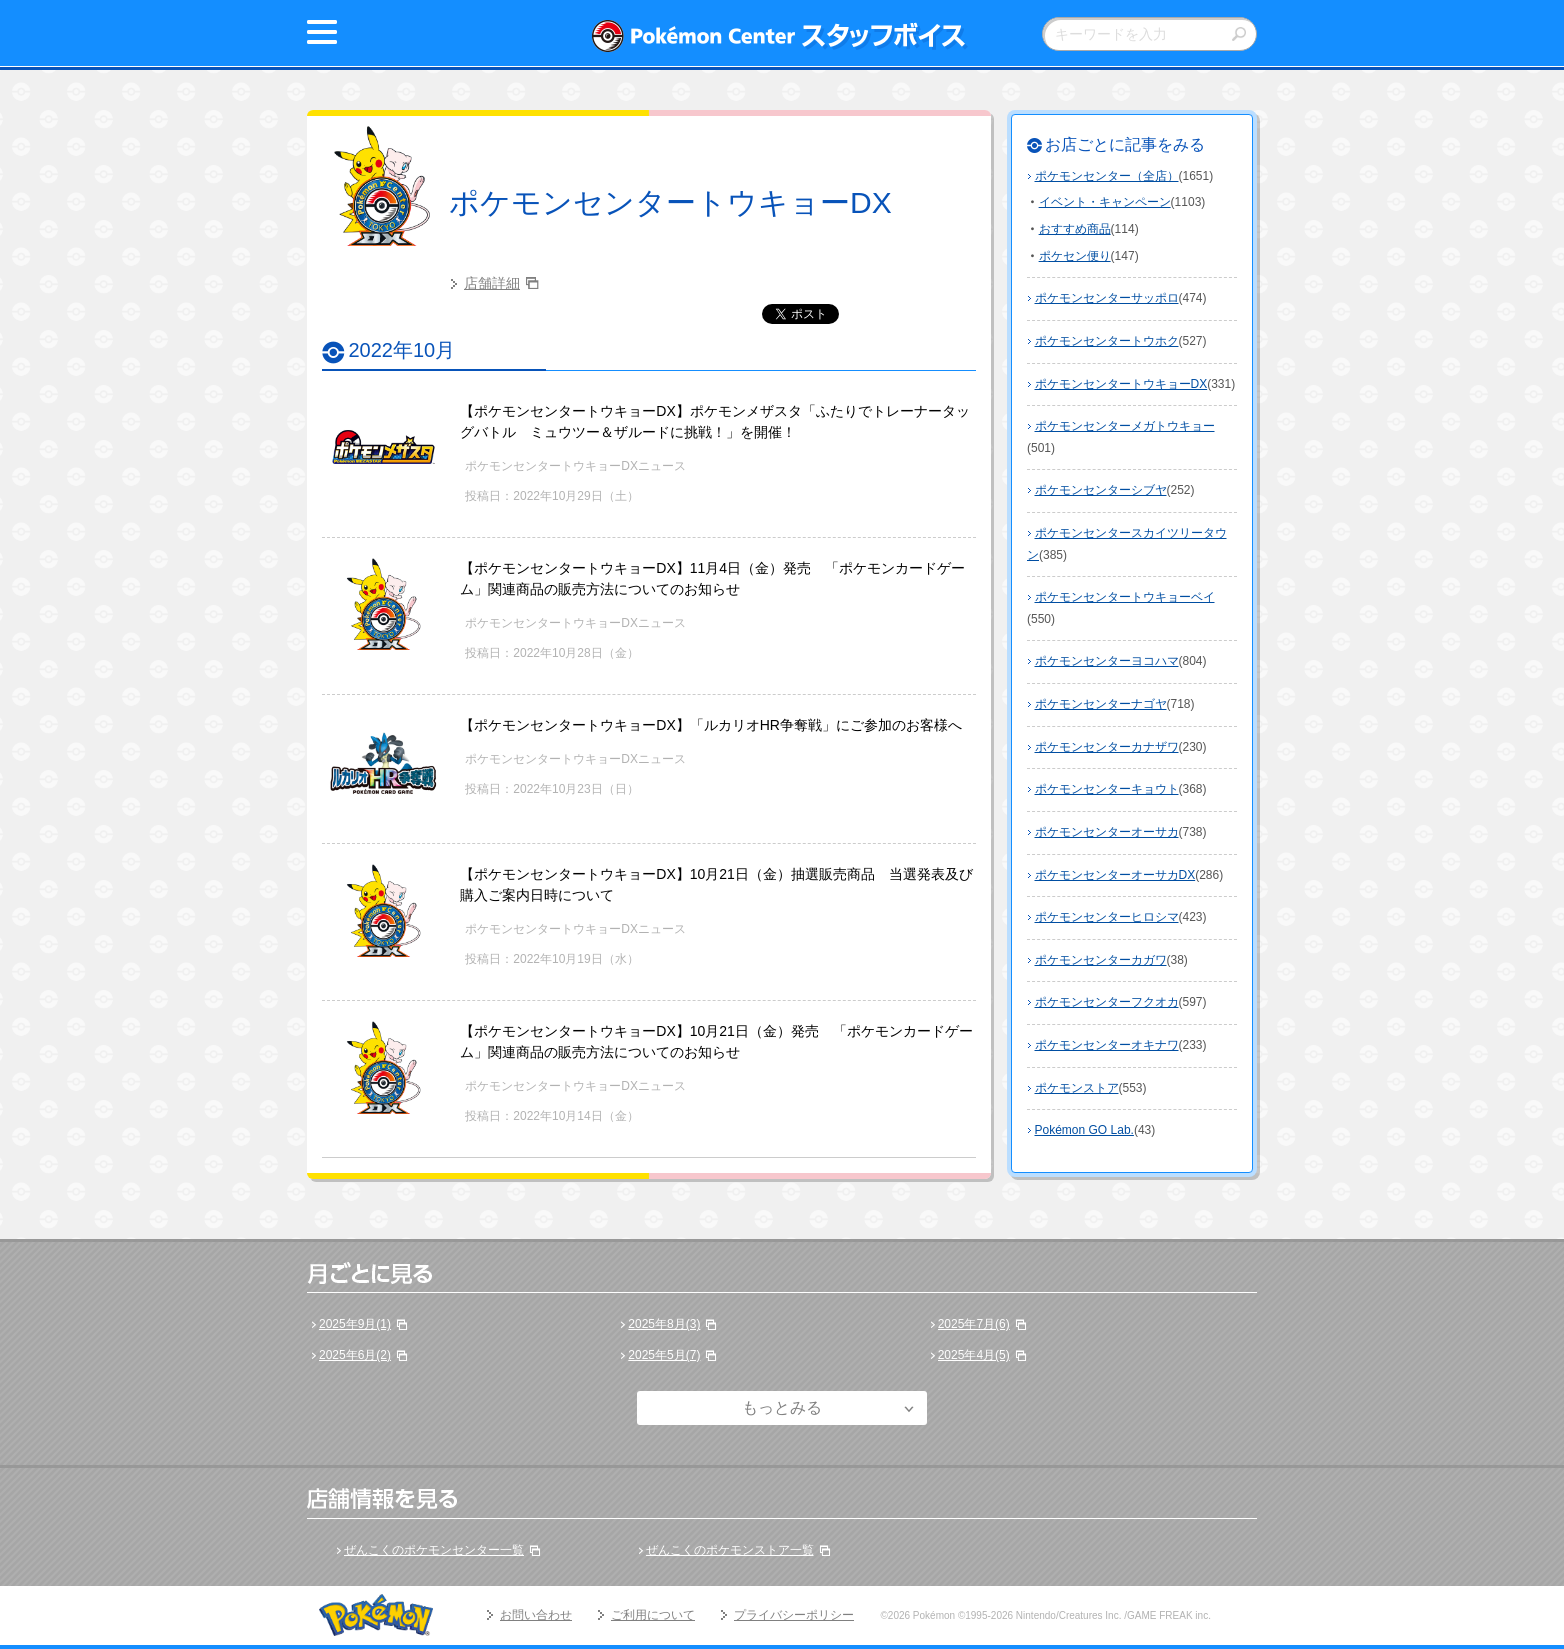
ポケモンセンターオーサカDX (1115, 875)
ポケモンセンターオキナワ (1107, 1045)
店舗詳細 (492, 283)
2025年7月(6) (974, 1324)
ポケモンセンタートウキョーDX (670, 202)
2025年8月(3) (664, 1324)
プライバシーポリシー (794, 1615)
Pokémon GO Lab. (1084, 1130)
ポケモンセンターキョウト (1107, 789)
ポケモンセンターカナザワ (1107, 747)
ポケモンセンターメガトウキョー (1125, 426)
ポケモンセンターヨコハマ (1107, 661)
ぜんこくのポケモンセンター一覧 (434, 1550)
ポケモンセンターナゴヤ (1101, 704)
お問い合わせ (536, 1615)
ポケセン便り (1075, 256)
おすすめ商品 (1075, 229)
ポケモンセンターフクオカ (1107, 1002)
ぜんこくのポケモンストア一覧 (730, 1550)
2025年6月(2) (355, 1355)
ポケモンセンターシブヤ (1101, 490)
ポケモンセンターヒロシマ (1107, 917)
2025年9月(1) (355, 1324)
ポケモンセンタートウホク (1107, 341)
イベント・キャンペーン (1105, 202)
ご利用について (653, 1615)
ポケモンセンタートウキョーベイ (1125, 597)
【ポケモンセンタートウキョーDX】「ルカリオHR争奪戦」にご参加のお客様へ (711, 725)
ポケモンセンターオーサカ (1107, 832)
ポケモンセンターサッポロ (1107, 298)
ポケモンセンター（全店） (1107, 176)
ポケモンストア (1077, 1088)
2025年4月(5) (974, 1355)
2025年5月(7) (664, 1355)
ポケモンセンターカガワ (1101, 960)
